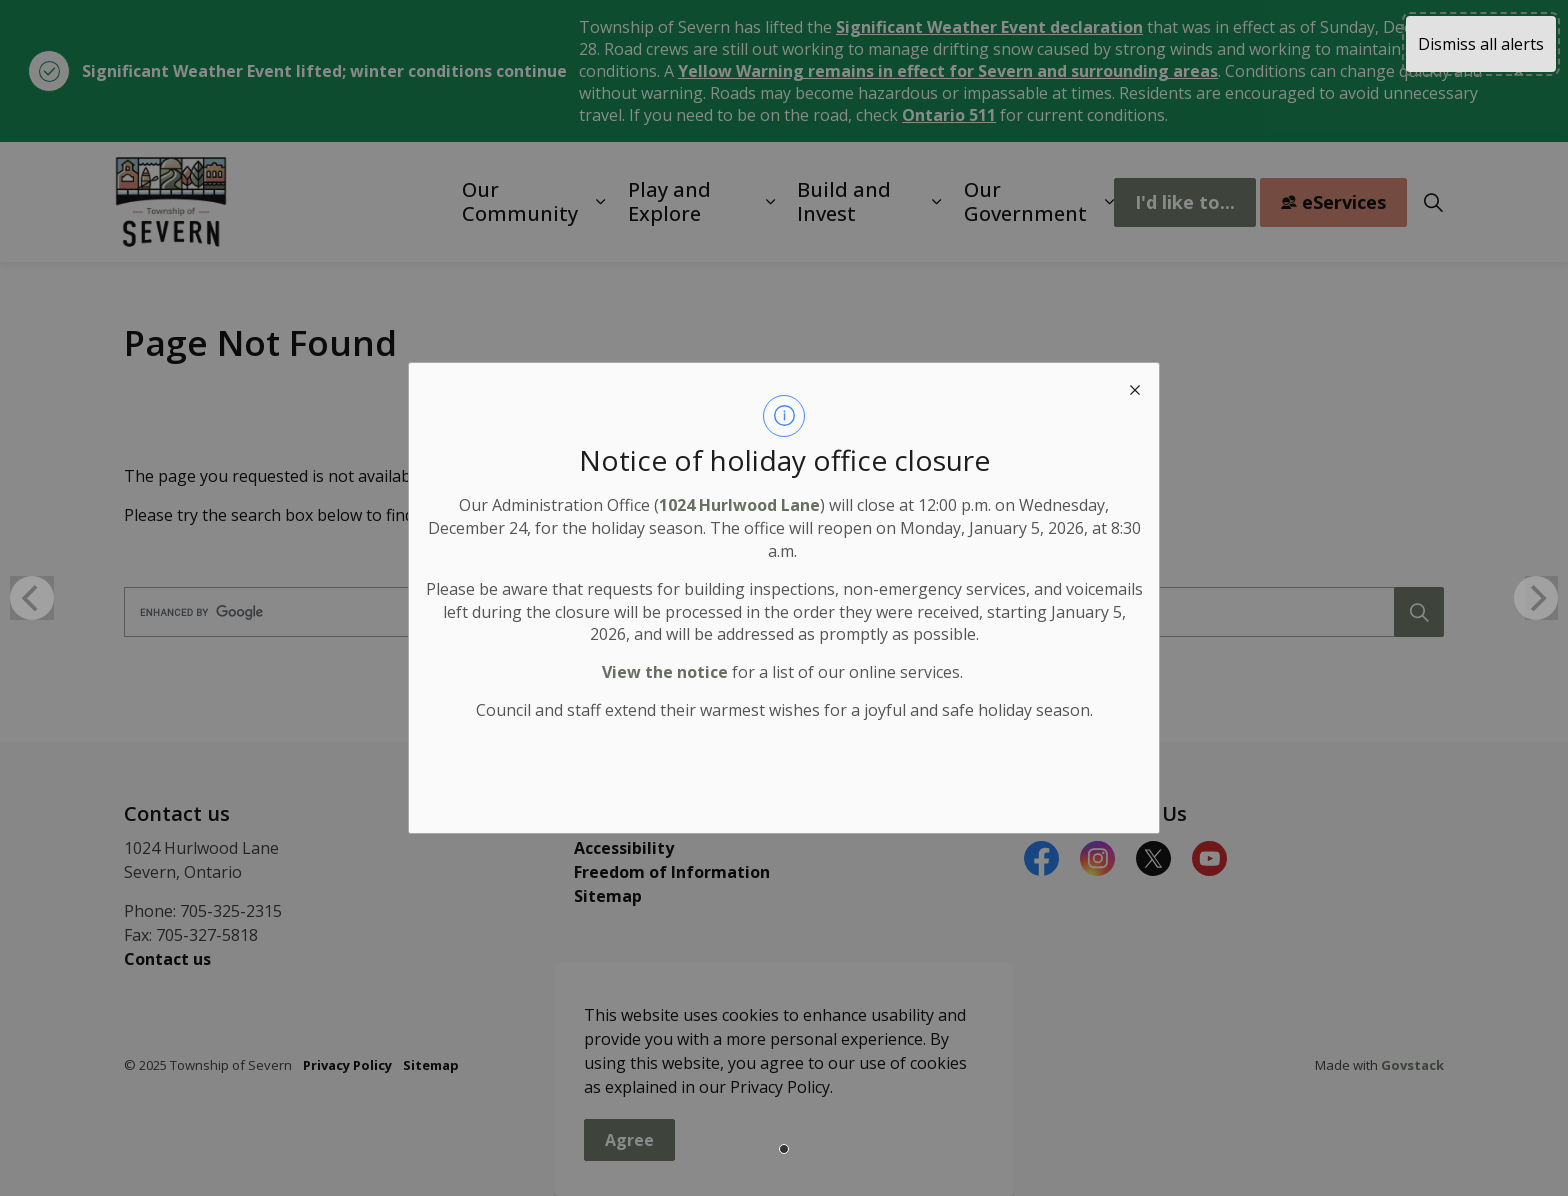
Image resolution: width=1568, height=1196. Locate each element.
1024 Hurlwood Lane (739, 505)
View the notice (665, 672)
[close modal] (1135, 387)
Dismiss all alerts (1481, 44)
